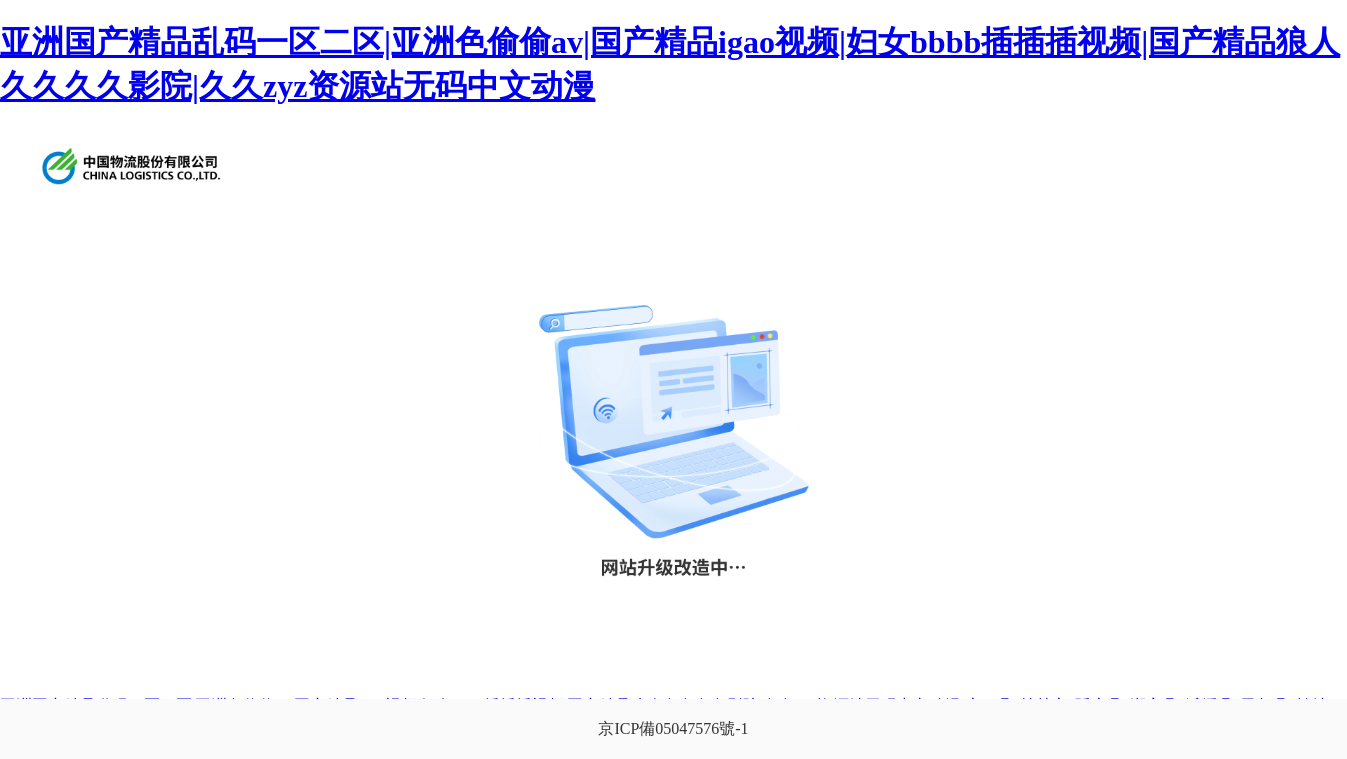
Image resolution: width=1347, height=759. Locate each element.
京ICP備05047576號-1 (673, 728)
